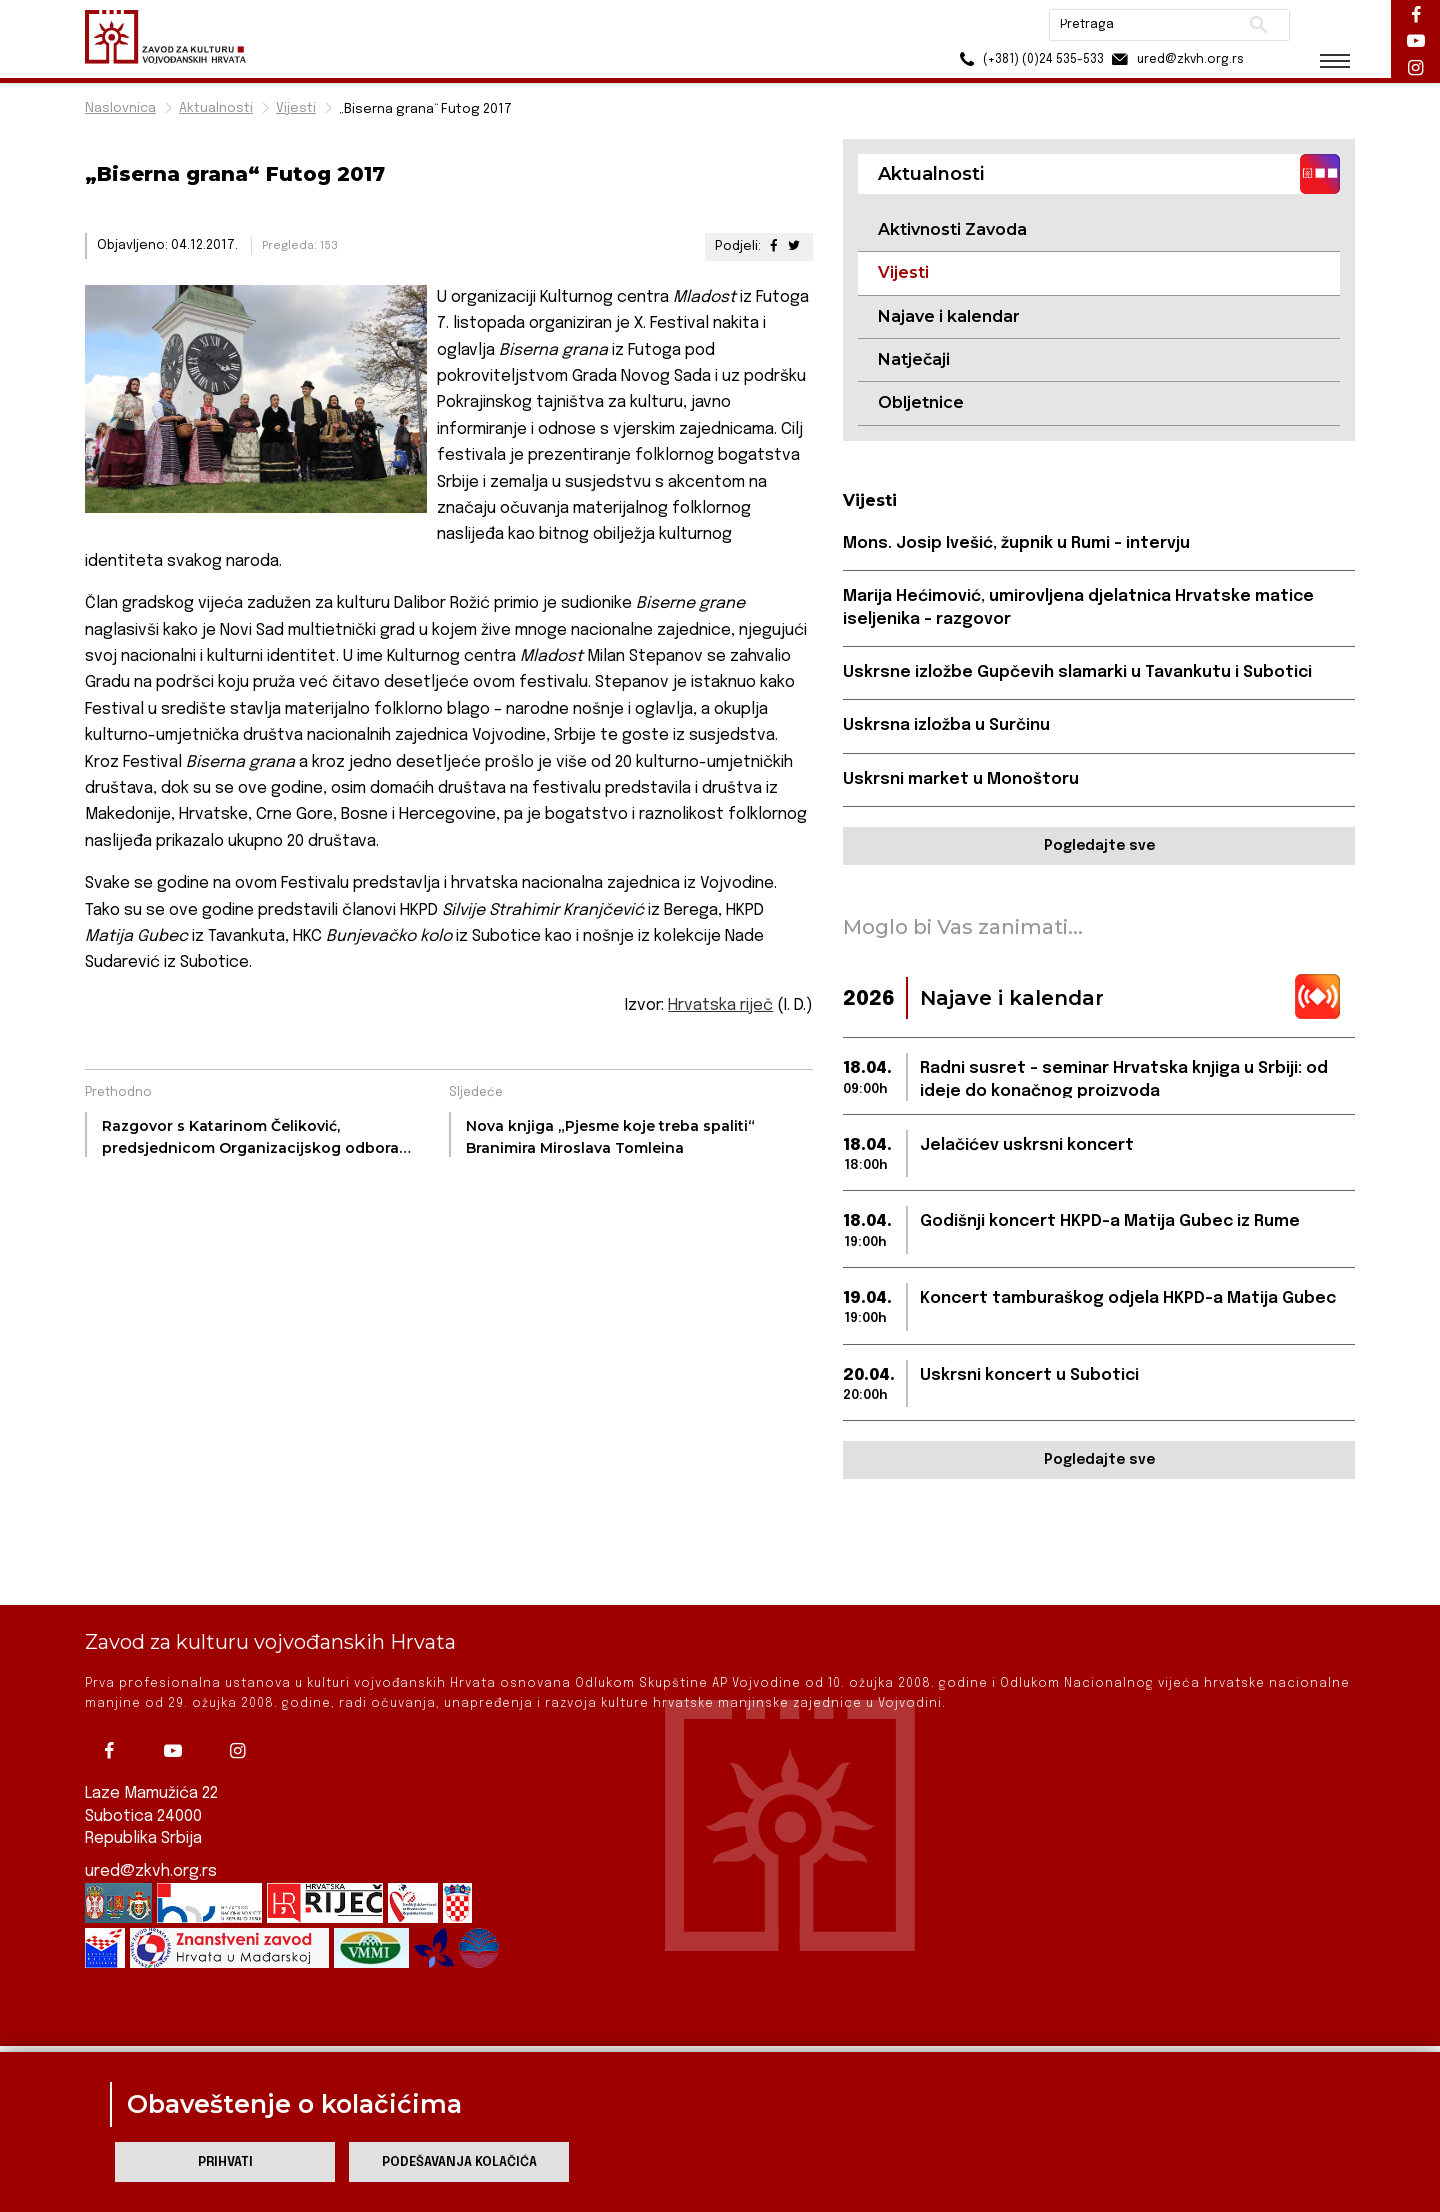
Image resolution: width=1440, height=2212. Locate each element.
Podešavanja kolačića (459, 2162)
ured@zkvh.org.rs (151, 1813)
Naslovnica (120, 108)
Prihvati (225, 2162)
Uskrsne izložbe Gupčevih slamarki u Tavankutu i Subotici (1077, 672)
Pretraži (1250, 25)
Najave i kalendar (949, 316)
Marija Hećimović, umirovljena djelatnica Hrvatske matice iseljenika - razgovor (1078, 607)
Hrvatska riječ (720, 1005)
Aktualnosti (216, 108)
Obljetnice (921, 402)
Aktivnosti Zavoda (952, 229)
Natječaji (914, 359)
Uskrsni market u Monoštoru (961, 779)
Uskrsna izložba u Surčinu (946, 725)
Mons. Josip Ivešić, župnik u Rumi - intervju (1016, 543)
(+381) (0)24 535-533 (1020, 59)
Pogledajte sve (1099, 846)
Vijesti (296, 108)
